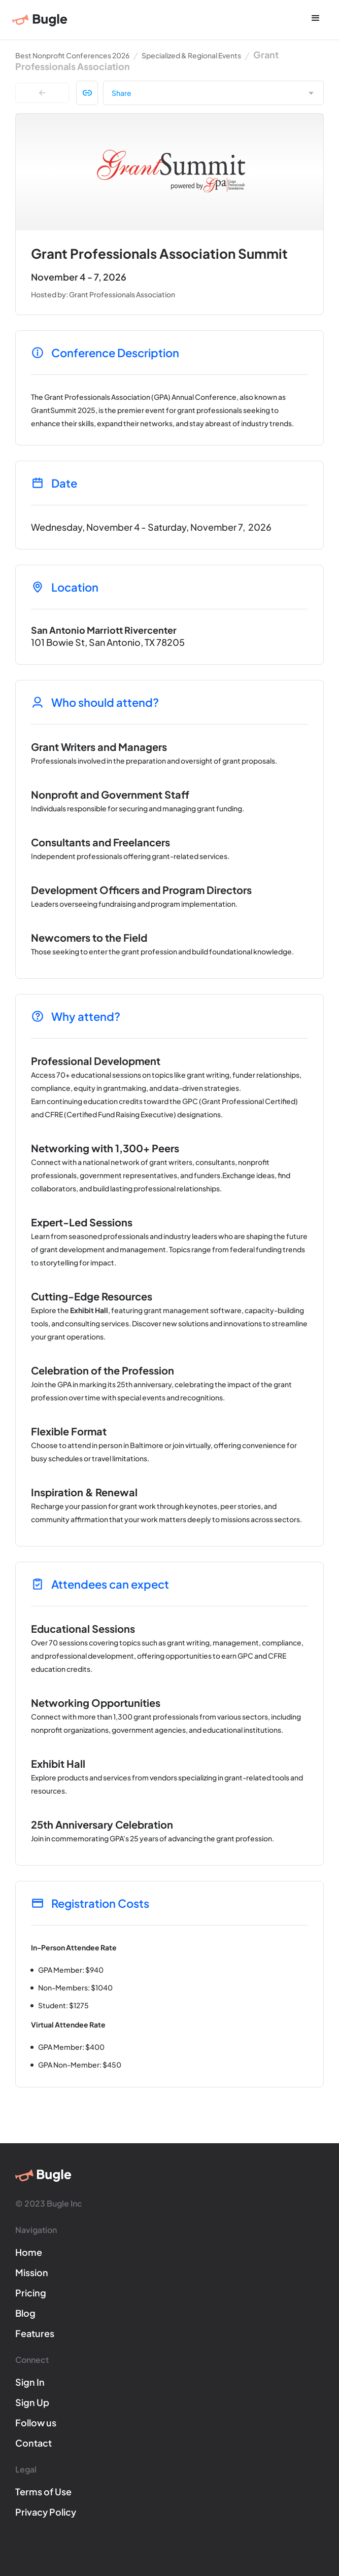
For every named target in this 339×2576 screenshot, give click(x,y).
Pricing (30, 2292)
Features (34, 2333)
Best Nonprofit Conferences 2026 (72, 55)
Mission (31, 2272)
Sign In (30, 2382)
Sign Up (32, 2402)
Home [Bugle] (28, 2252)
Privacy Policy (45, 2512)
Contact (33, 2443)
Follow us (35, 2422)
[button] (315, 18)
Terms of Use (43, 2491)
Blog (25, 2313)
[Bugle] (39, 20)
